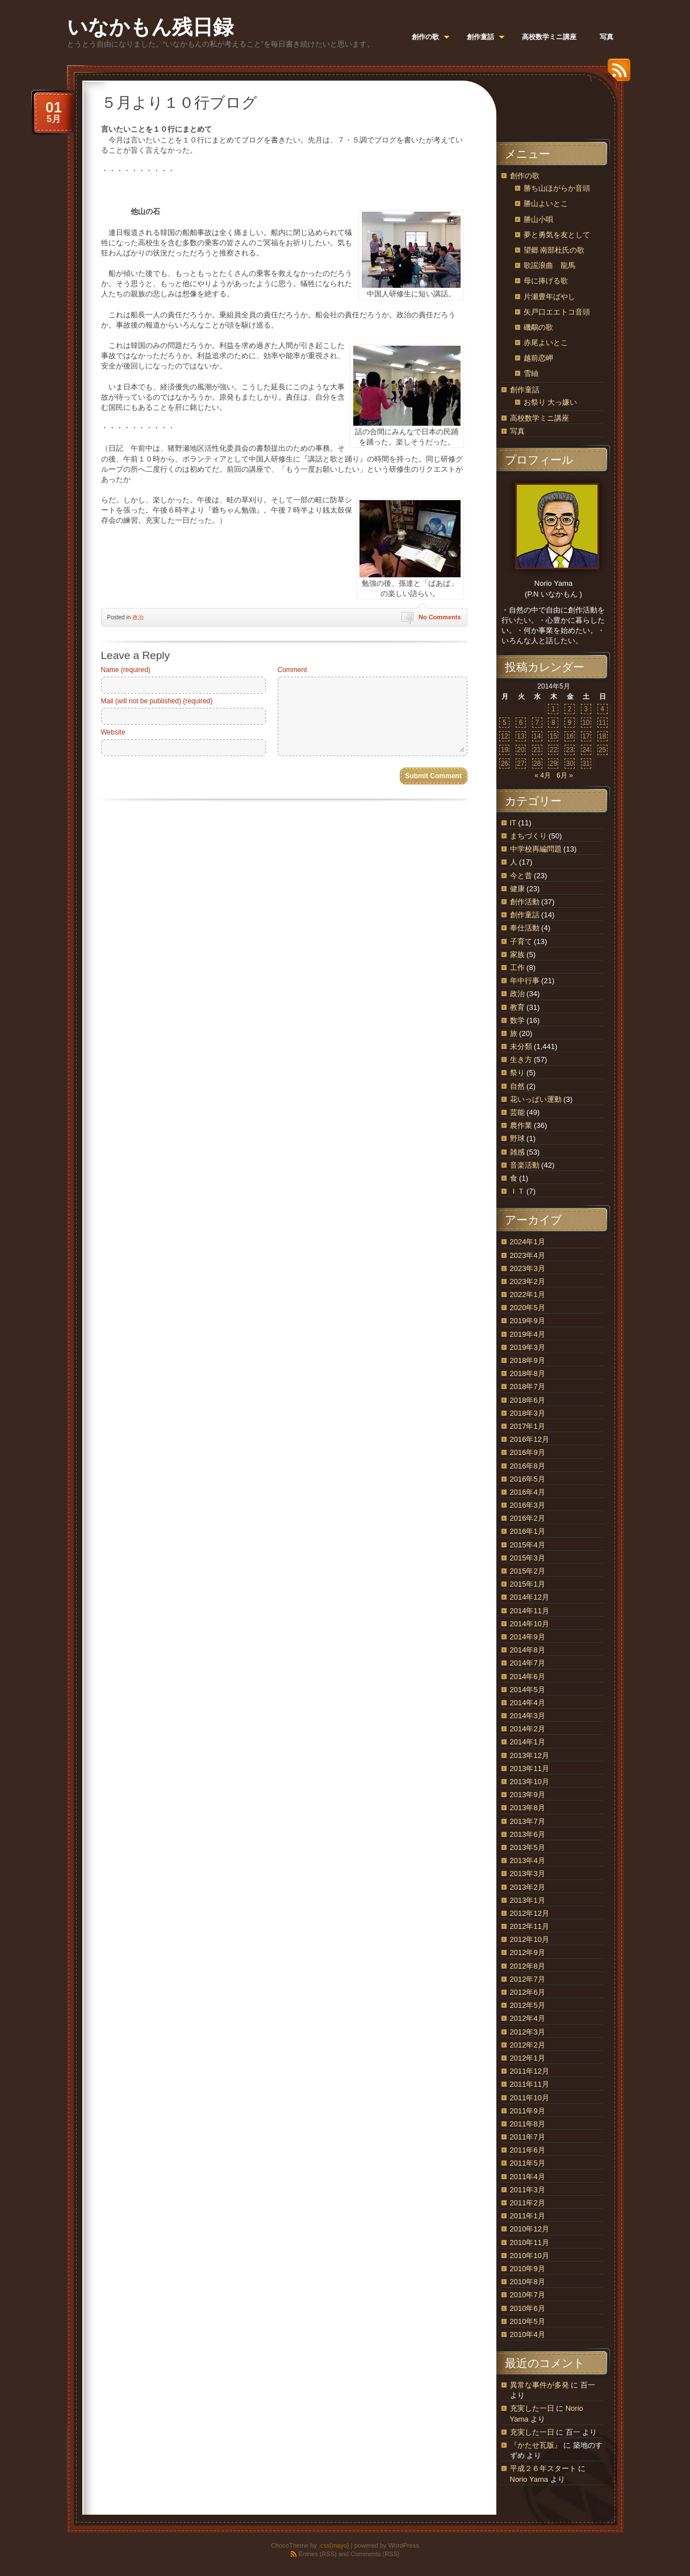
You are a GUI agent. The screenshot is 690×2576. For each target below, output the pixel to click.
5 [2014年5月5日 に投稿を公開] (505, 723)
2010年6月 (527, 2308)
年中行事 (525, 980)
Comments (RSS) (374, 2553)
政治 (138, 617)
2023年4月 (527, 1255)
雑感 (517, 1152)
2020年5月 (527, 1307)
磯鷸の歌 (538, 327)
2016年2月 (527, 1518)
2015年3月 (527, 1558)
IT (513, 823)
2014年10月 (529, 1624)
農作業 (521, 1125)
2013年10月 (529, 1781)
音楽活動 (525, 1165)
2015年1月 (527, 1584)
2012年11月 (529, 1926)
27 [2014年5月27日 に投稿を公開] (520, 763)
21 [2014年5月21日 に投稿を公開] (537, 750)
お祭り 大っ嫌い (551, 402)
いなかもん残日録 (150, 27)
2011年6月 (527, 2150)
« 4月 (542, 775)
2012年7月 (527, 1979)
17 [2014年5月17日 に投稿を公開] (585, 736)
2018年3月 (527, 1413)
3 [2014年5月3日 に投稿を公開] (586, 709)
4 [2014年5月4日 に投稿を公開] (602, 709)
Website (113, 732)
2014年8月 (527, 1650)
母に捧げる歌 (546, 280)
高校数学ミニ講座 (539, 418)
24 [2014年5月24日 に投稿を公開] (585, 750)
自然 (517, 1086)
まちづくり (528, 836)
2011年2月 (527, 2203)
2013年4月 (527, 1860)
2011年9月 (527, 2111)
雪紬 (531, 373)
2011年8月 (527, 2124)
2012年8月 (527, 1966)
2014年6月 (527, 1676)
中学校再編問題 (536, 849)
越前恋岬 (538, 358)
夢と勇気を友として (557, 234)
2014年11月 (529, 1610)
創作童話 (525, 389)
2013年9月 (527, 1794)
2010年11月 (529, 2242)
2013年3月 (527, 1873)
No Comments (440, 617)
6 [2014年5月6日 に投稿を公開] (521, 723)
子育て (521, 941)
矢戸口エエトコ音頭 (557, 312)
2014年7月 (527, 1663)
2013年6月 (527, 1834)
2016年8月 (527, 1466)
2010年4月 (527, 2334)
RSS (616, 74)
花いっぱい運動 (536, 1099)
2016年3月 (527, 1505)
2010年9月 (527, 2268)
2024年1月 (527, 1241)
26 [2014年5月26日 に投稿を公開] (504, 763)
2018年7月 (527, 1386)
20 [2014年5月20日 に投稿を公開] (520, 750)
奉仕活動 (525, 928)
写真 (517, 431)
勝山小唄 (538, 219)
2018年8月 (527, 1373)
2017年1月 (527, 1426)
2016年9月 (527, 1452)
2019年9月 (527, 1320)
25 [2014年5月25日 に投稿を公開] (602, 750)
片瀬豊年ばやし (549, 296)
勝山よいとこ (546, 203)
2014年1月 (527, 1742)
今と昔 (521, 875)
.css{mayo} (334, 2545)
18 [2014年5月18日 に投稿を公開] (602, 736)
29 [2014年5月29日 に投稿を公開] (553, 763)
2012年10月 (529, 1939)
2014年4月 (527, 1702)
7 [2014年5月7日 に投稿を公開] (537, 723)
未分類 (521, 1046)
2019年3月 (527, 1347)
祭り (517, 1072)
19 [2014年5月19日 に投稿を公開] (504, 750)
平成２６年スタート (543, 2468)
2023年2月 (527, 1281)
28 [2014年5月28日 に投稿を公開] (537, 763)
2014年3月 (527, 1715)
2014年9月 (527, 1637)
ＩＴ (517, 1191)
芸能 (517, 1112)
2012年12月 (529, 1913)
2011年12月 (529, 2071)
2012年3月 (527, 2032)
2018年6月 (527, 1400)
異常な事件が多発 (539, 2385)
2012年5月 (527, 2005)
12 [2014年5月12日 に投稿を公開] (504, 736)
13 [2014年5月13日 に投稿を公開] (520, 736)
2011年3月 (527, 2189)
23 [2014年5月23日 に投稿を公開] (569, 750)
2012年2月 (527, 2045)
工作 (517, 967)
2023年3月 (527, 1268)
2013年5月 (527, 1847)
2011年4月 (527, 2176)
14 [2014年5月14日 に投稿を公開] (537, 736)
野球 (517, 1138)
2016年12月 (529, 1439)
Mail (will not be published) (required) (157, 701)
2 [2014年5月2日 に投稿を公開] (570, 709)
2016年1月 (527, 1531)
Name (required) (125, 670)
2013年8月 (527, 1807)
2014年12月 (529, 1597)
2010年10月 (529, 2255)
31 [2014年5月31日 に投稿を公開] (585, 763)
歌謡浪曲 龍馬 (549, 265)
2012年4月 (527, 2018)
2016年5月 (527, 1479)
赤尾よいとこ (546, 342)
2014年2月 (527, 1729)
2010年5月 (527, 2321)
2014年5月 (527, 1689)
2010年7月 (527, 2294)
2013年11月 (529, 1768)
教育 (517, 1007)
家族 (517, 954)
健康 (517, 888)
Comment (292, 670)
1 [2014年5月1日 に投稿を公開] (553, 709)
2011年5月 (527, 2163)
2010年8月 (527, 2281)
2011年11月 (529, 2084)
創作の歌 (525, 175)
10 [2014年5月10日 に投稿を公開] (585, 723)
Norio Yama (529, 2479)
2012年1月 (527, 2058)
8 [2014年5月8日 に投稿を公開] (553, 723)
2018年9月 (527, 1360)
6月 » (565, 775)
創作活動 (525, 901)
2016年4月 (527, 1492)
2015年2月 (527, 1571)
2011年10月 (529, 2097)
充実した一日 (532, 2408)
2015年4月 (527, 1545)
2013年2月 (527, 1887)
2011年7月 (527, 2137)
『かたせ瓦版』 (536, 2445)
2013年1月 (527, 1900)
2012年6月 (527, 1992)
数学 (517, 1020)
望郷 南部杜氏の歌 (554, 250)
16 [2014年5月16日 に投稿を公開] (569, 736)
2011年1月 (527, 2216)
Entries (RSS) (318, 2553)
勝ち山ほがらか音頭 (557, 188)
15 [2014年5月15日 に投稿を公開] (553, 736)
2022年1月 (527, 1294)
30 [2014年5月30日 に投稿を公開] (569, 763)
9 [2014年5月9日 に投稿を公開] (570, 723)
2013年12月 (529, 1755)
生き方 (521, 1059)
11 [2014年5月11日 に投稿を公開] (602, 723)
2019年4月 (527, 1334)
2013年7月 (527, 1821)
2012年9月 (527, 1952)
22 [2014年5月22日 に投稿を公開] (553, 750)
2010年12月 (529, 2229)
